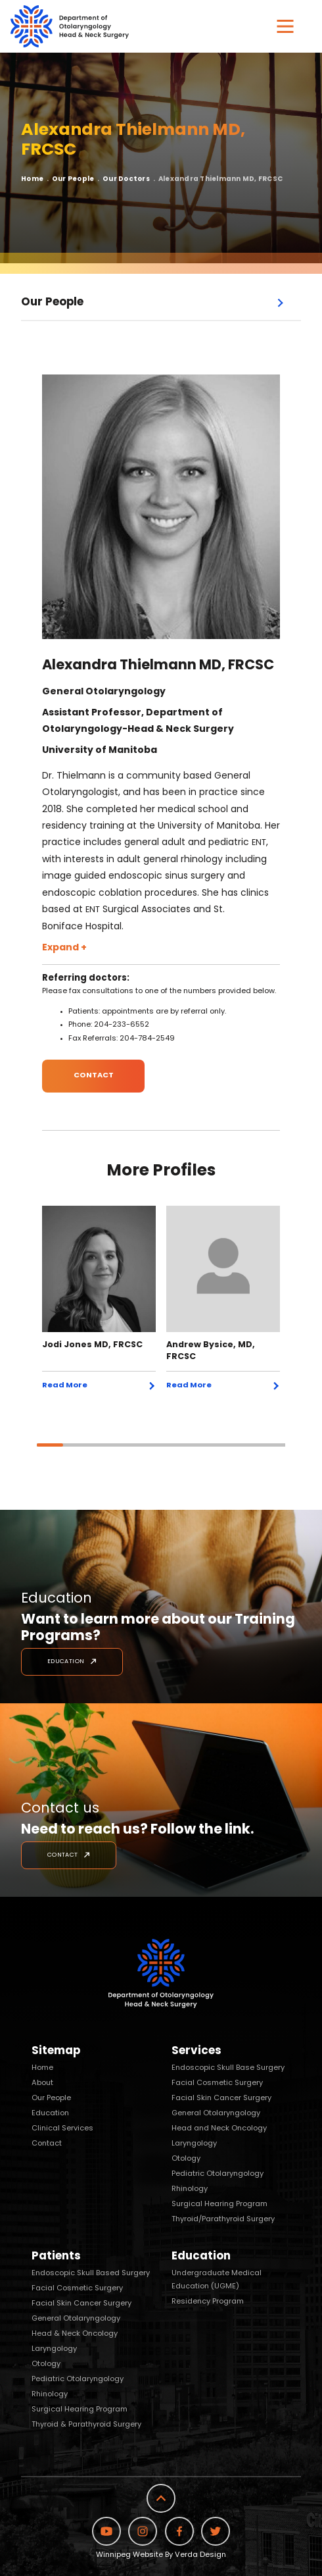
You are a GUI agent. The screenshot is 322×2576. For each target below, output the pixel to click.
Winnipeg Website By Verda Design (161, 2555)
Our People (73, 178)
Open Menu (283, 304)
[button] (285, 26)
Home (32, 178)
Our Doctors (126, 178)
